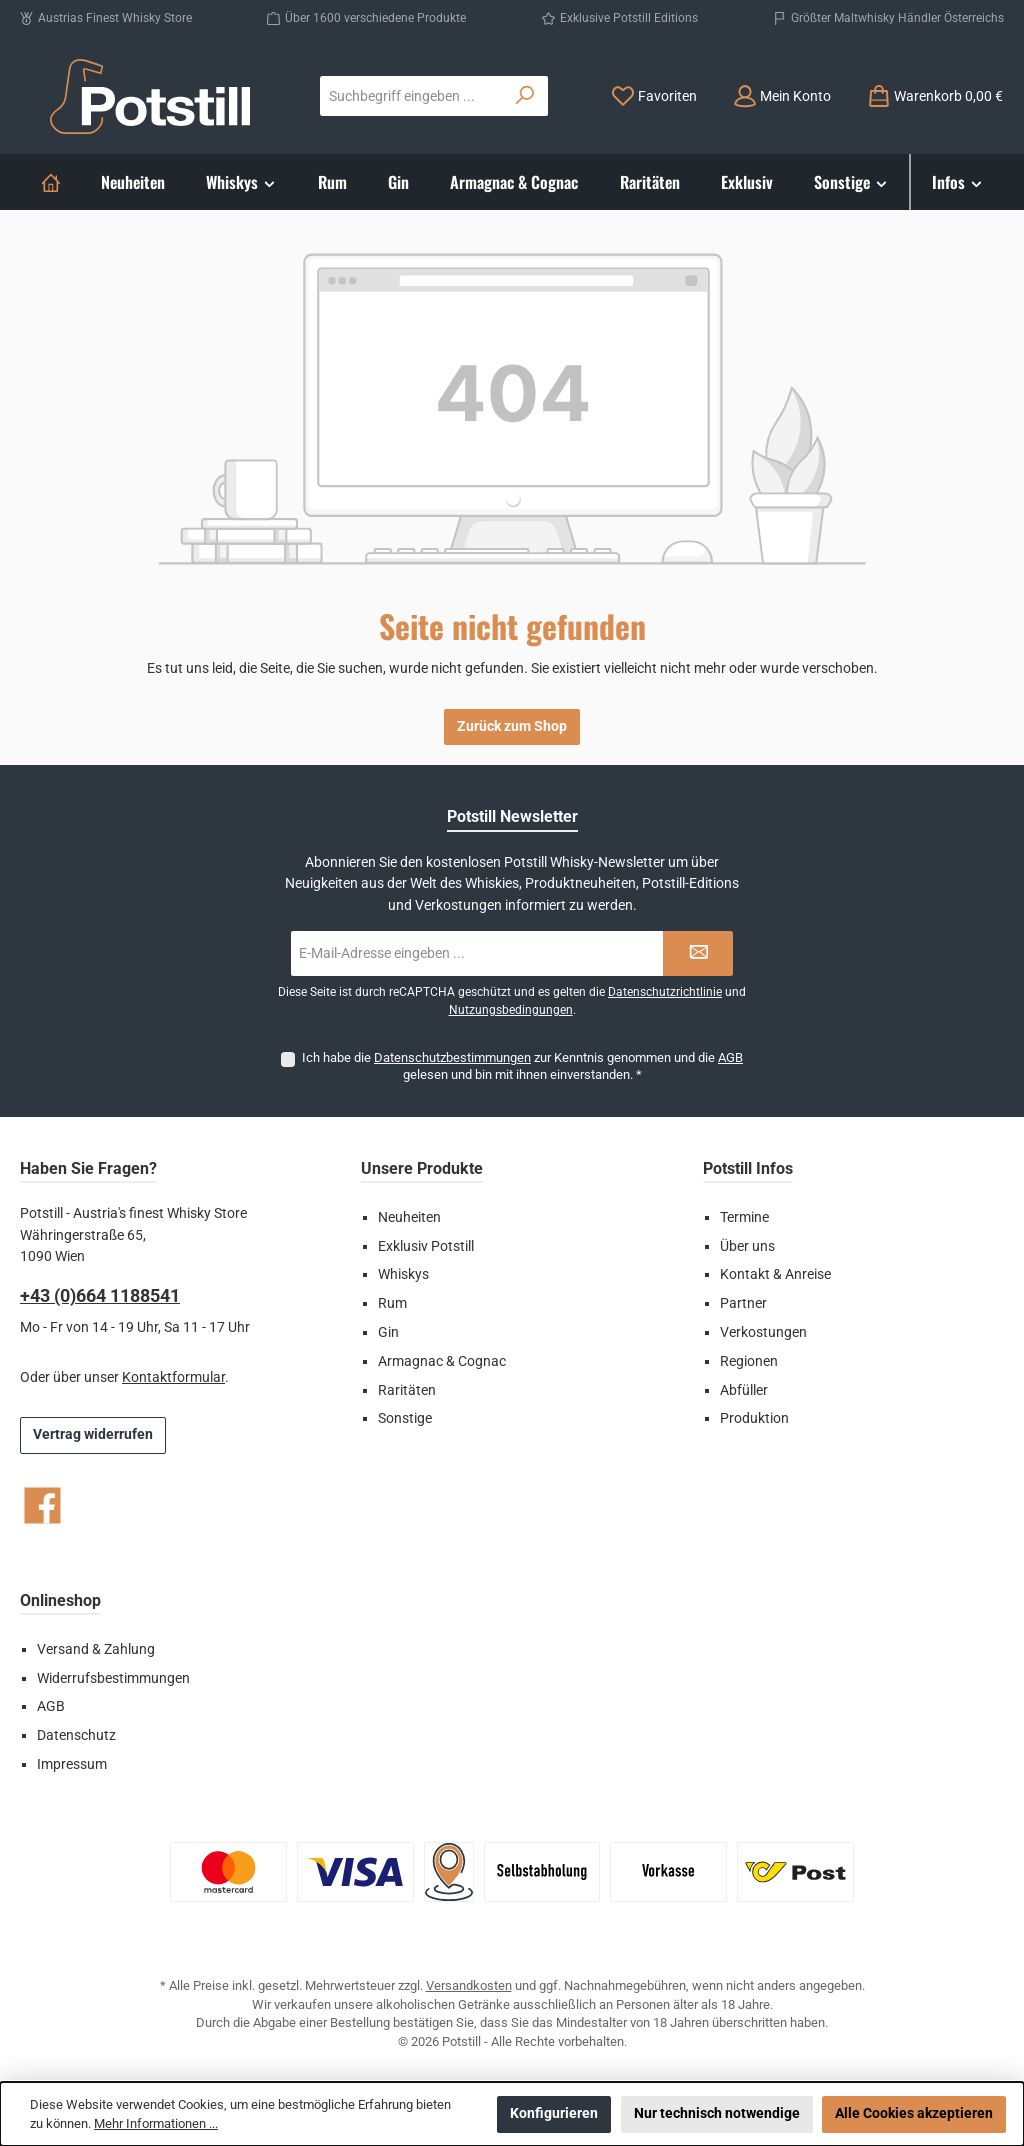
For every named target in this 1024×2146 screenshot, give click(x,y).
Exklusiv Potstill (426, 1246)
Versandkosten (469, 1985)
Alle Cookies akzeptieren (914, 2113)
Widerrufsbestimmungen (113, 1678)
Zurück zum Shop (512, 726)
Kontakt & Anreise (775, 1274)
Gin (388, 1332)
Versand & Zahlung (96, 1649)
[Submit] (698, 953)
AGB (730, 1057)
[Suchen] (525, 96)
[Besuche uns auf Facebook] (42, 1505)
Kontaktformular (173, 1377)
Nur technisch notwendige (717, 2113)
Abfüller (744, 1390)
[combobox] (412, 96)
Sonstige (405, 1418)
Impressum (72, 1764)
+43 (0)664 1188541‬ (100, 1295)
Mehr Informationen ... (156, 2123)
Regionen (749, 1361)
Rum (392, 1303)
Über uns (747, 1246)
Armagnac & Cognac (442, 1361)
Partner (743, 1303)
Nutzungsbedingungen (511, 1010)
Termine (744, 1217)
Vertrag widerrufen (93, 1434)
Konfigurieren (554, 2113)
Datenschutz (76, 1735)
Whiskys (403, 1274)
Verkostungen (763, 1332)
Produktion (754, 1418)
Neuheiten (409, 1217)
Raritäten (407, 1390)
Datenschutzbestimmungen (452, 1057)
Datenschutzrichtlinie (665, 992)
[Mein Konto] (782, 96)
